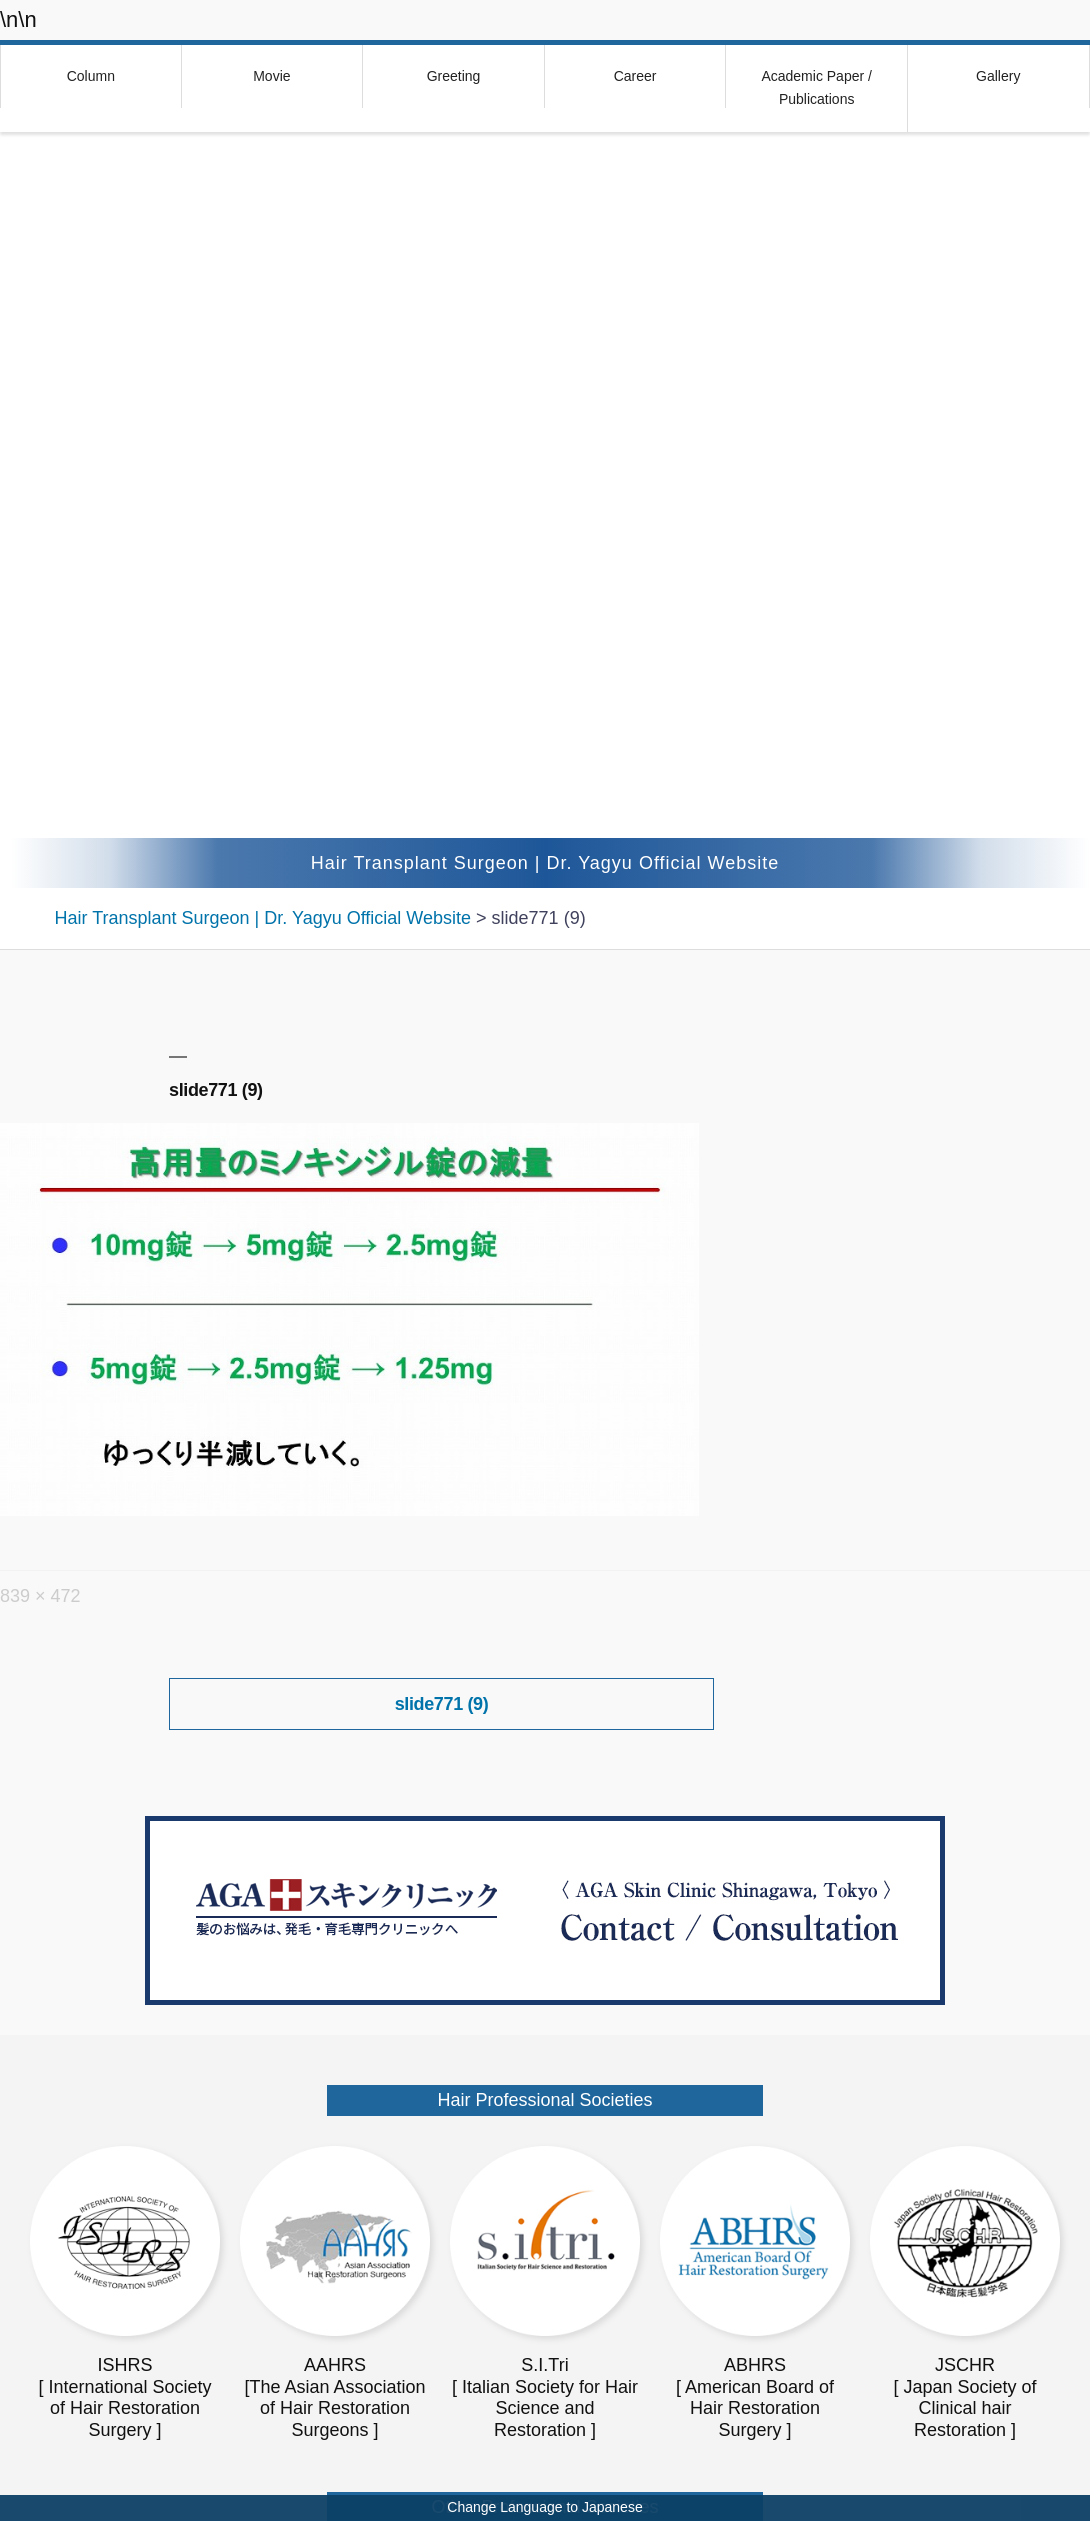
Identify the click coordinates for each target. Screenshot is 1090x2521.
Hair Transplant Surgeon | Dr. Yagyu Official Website (545, 863)
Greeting (454, 76)
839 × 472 (40, 1596)
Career (635, 76)
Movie (271, 76)
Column (91, 76)
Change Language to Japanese (544, 2507)
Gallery (998, 76)
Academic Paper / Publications (816, 88)
